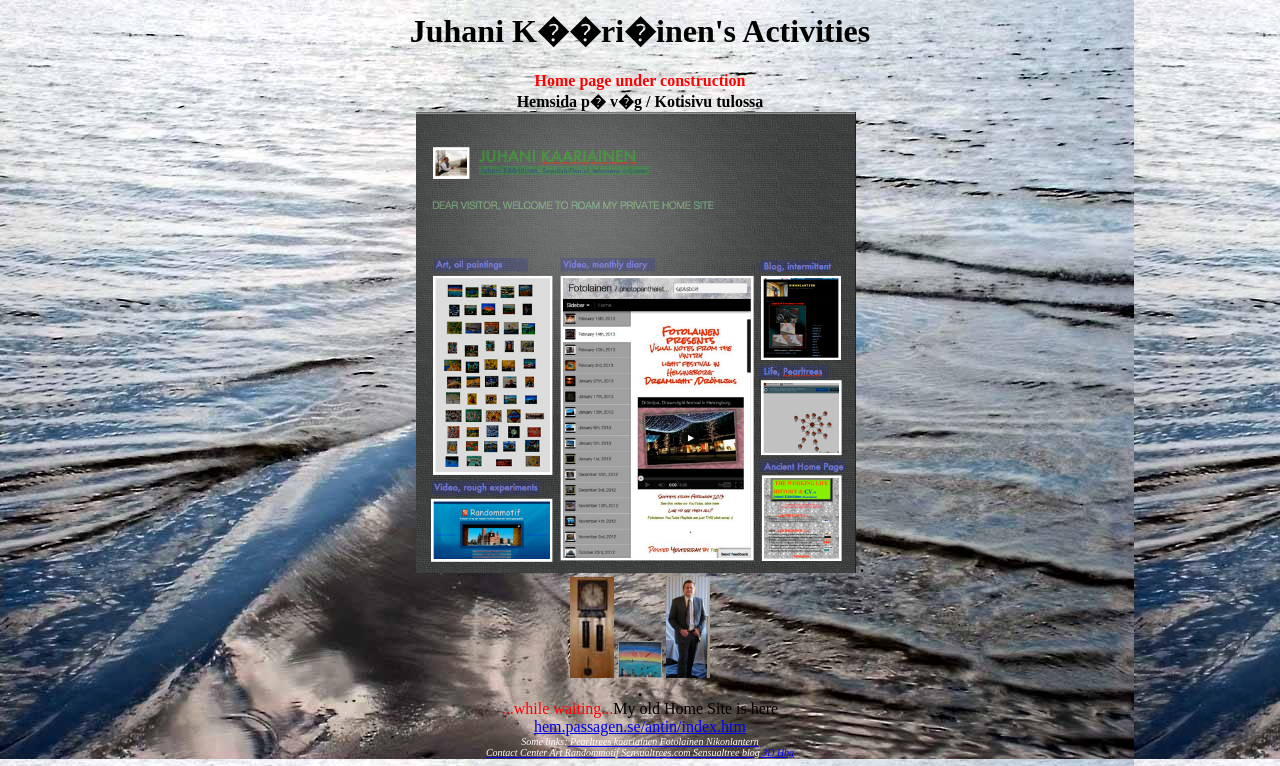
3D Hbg (778, 752)
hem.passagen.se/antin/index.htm (640, 726)
